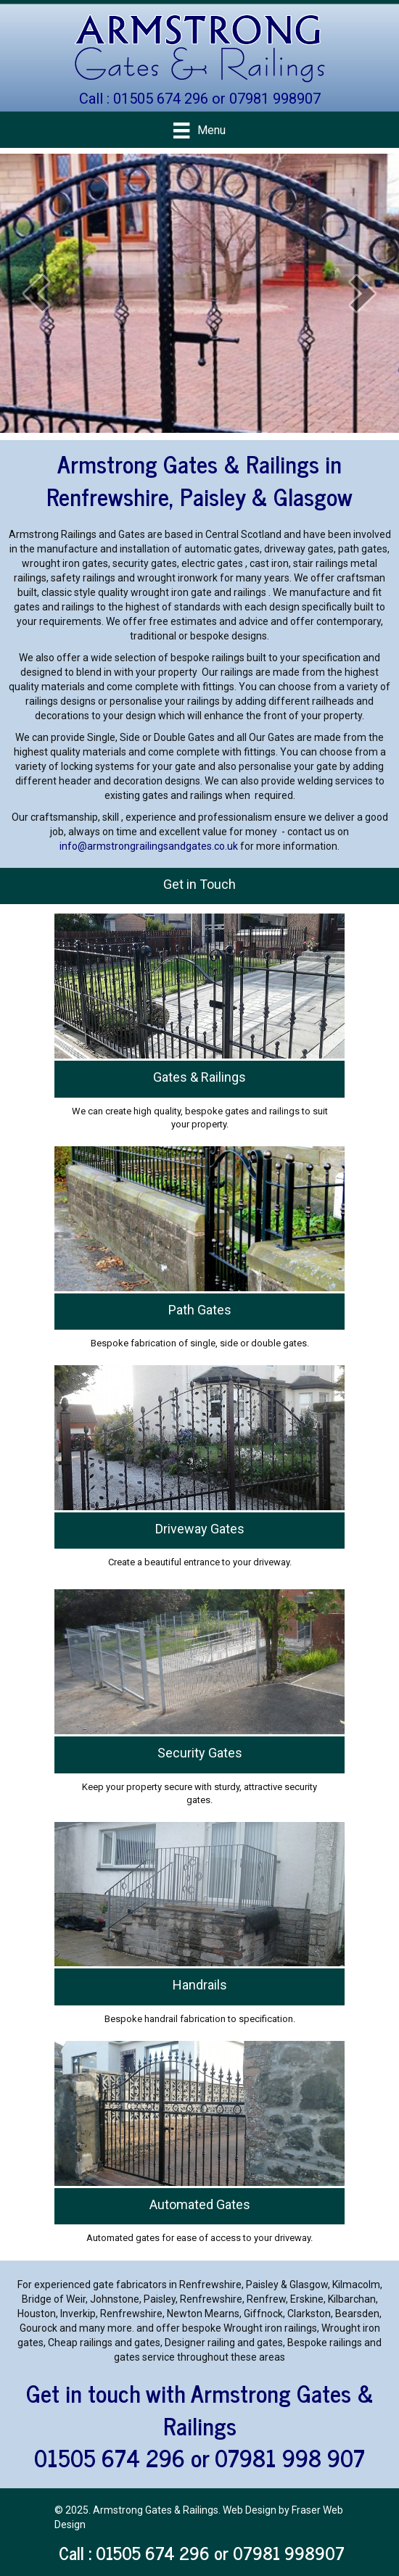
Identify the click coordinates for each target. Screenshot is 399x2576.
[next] (362, 293)
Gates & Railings (199, 1077)
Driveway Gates (199, 1528)
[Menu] (199, 130)
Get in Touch (199, 884)
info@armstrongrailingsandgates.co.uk (148, 846)
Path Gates (199, 1309)
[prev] (36, 293)
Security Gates (199, 1752)
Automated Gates (199, 2204)
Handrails (200, 1984)
